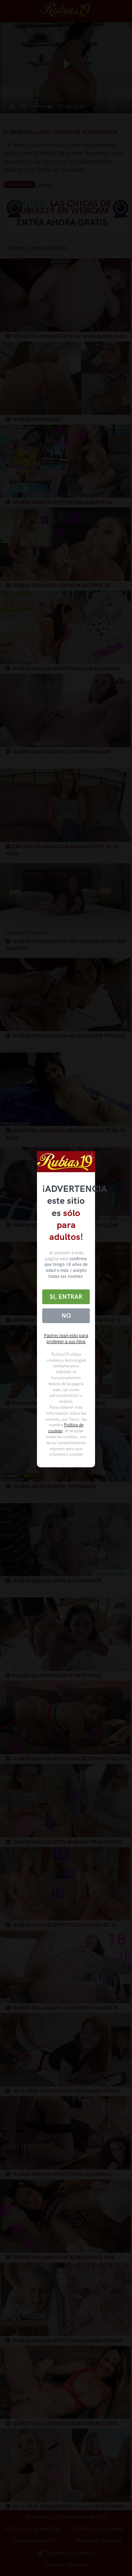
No (66, 1316)
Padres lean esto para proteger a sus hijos (66, 1338)
